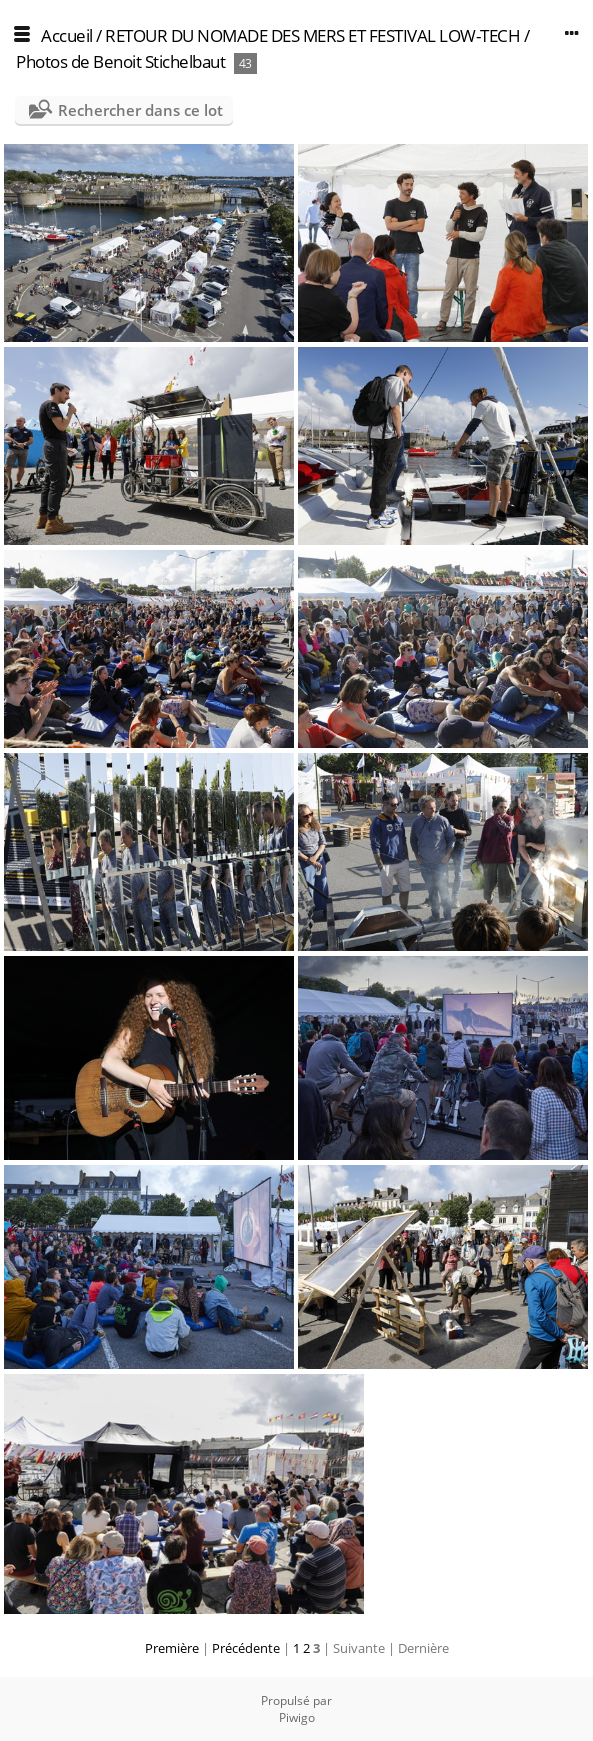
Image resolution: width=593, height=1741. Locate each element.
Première (172, 1648)
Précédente (246, 1648)
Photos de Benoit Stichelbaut (120, 61)
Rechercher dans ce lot (140, 110)
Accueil (67, 35)
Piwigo (297, 1717)
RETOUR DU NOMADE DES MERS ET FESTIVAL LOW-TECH (312, 35)
